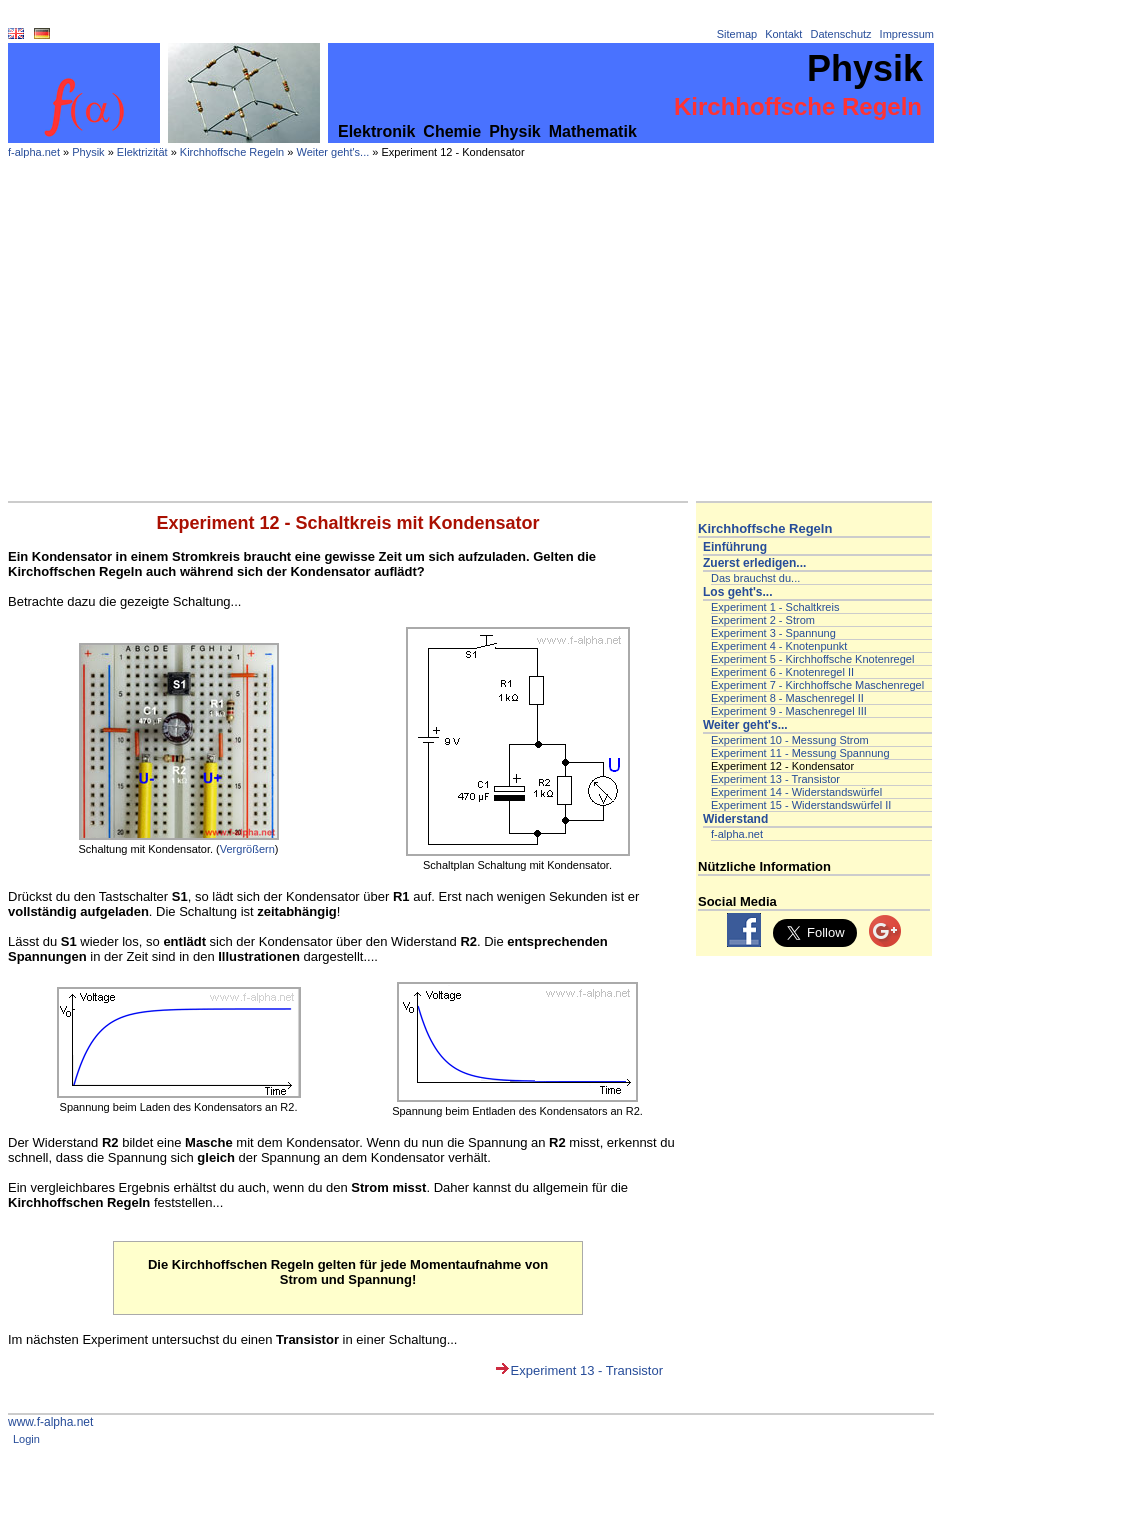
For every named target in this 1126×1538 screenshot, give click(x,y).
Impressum (907, 34)
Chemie (452, 131)
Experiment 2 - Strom (763, 620)
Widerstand (735, 819)
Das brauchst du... (755, 578)
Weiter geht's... (332, 152)
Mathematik (593, 131)
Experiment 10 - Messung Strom (790, 740)
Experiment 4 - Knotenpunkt (779, 646)
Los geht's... (738, 592)
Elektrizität (142, 152)
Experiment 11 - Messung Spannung (800, 753)
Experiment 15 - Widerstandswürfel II (801, 805)
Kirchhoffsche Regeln (232, 152)
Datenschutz (840, 34)
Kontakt (783, 34)
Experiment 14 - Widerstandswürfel (796, 792)
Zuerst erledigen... (754, 563)
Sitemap (737, 34)
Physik (515, 131)
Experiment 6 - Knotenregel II (782, 672)
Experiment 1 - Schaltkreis (775, 607)
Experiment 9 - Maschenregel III (789, 711)
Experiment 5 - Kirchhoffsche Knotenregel (812, 659)
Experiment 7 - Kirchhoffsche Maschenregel (817, 685)
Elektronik (376, 131)
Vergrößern (247, 849)
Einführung (735, 547)
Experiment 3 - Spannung (773, 633)
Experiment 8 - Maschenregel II (787, 698)
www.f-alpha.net (50, 1422)
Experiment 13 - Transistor (587, 1370)
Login (26, 1439)
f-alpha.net (34, 152)
